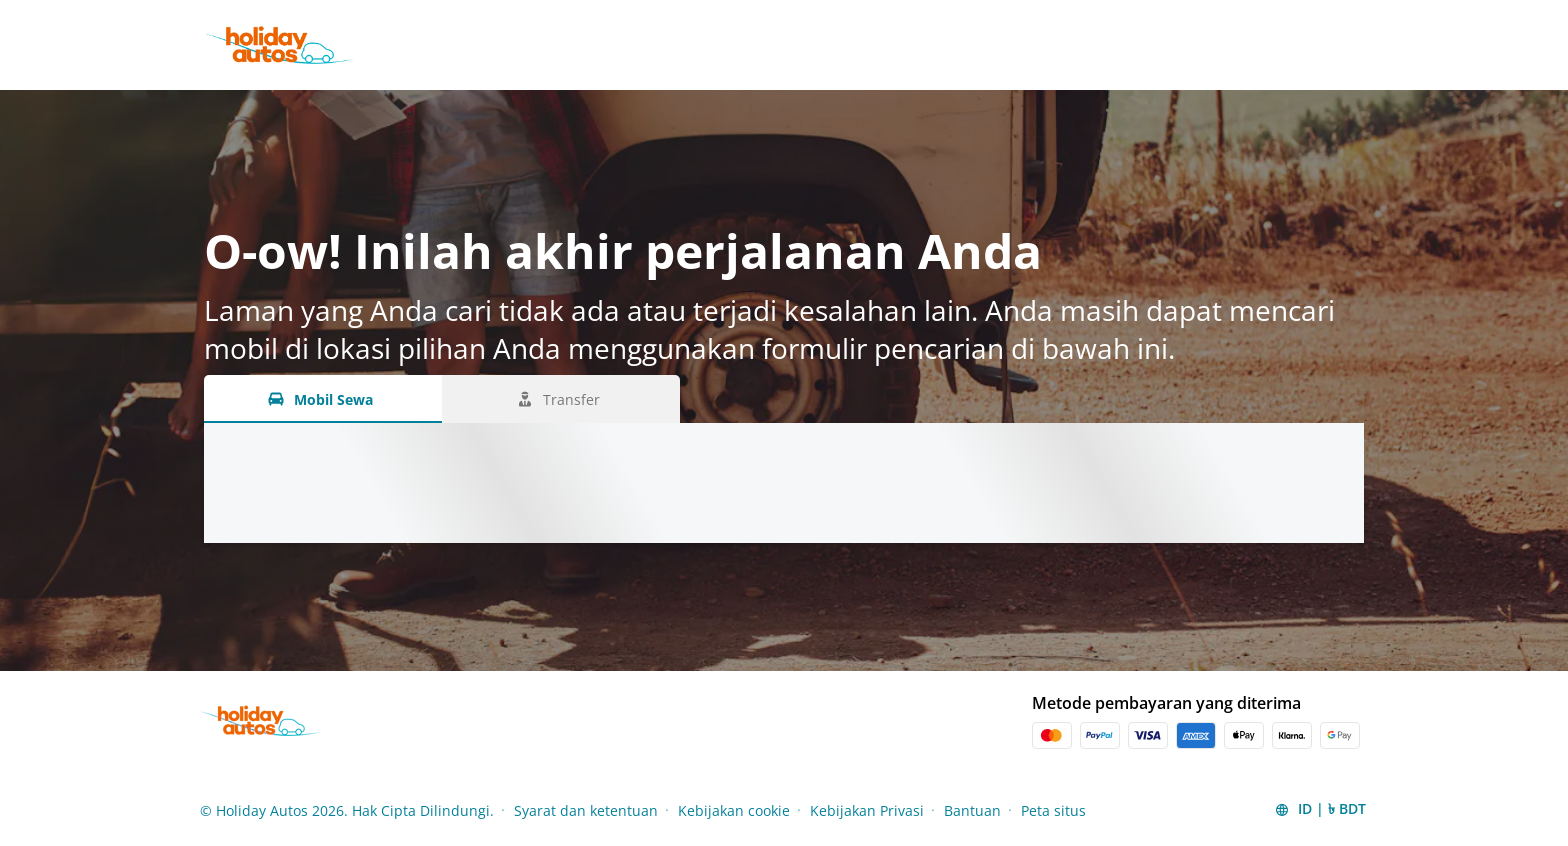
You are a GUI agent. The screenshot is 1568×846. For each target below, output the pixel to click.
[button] (1320, 810)
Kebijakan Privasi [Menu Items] (867, 810)
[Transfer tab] (561, 399)
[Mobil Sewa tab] (323, 399)
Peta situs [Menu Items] (1053, 810)
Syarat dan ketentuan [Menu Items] (586, 810)
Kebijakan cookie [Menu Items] (734, 810)
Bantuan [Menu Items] (972, 810)
